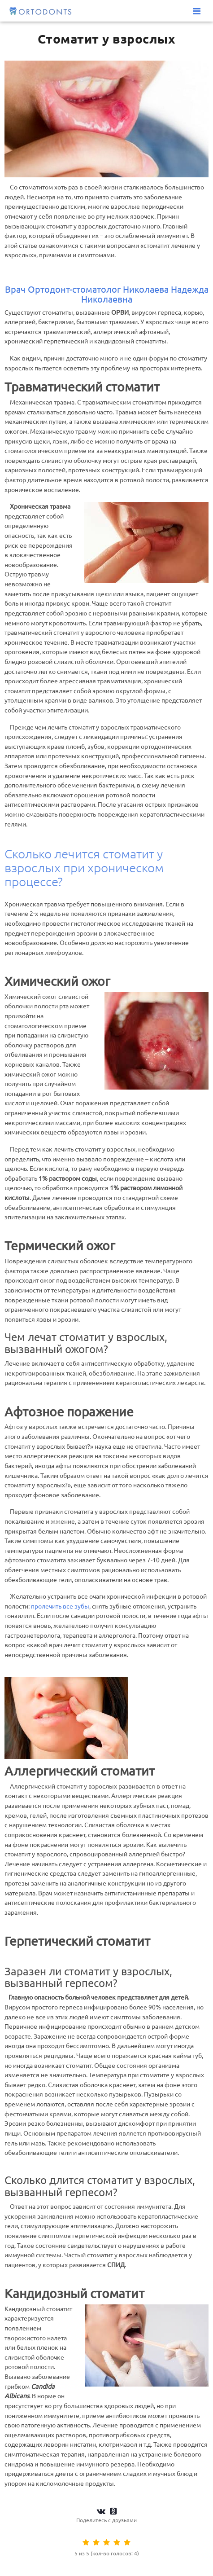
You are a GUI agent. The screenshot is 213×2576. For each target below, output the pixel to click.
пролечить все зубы (60, 1606)
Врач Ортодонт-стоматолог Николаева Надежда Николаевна (107, 294)
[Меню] (196, 11)
